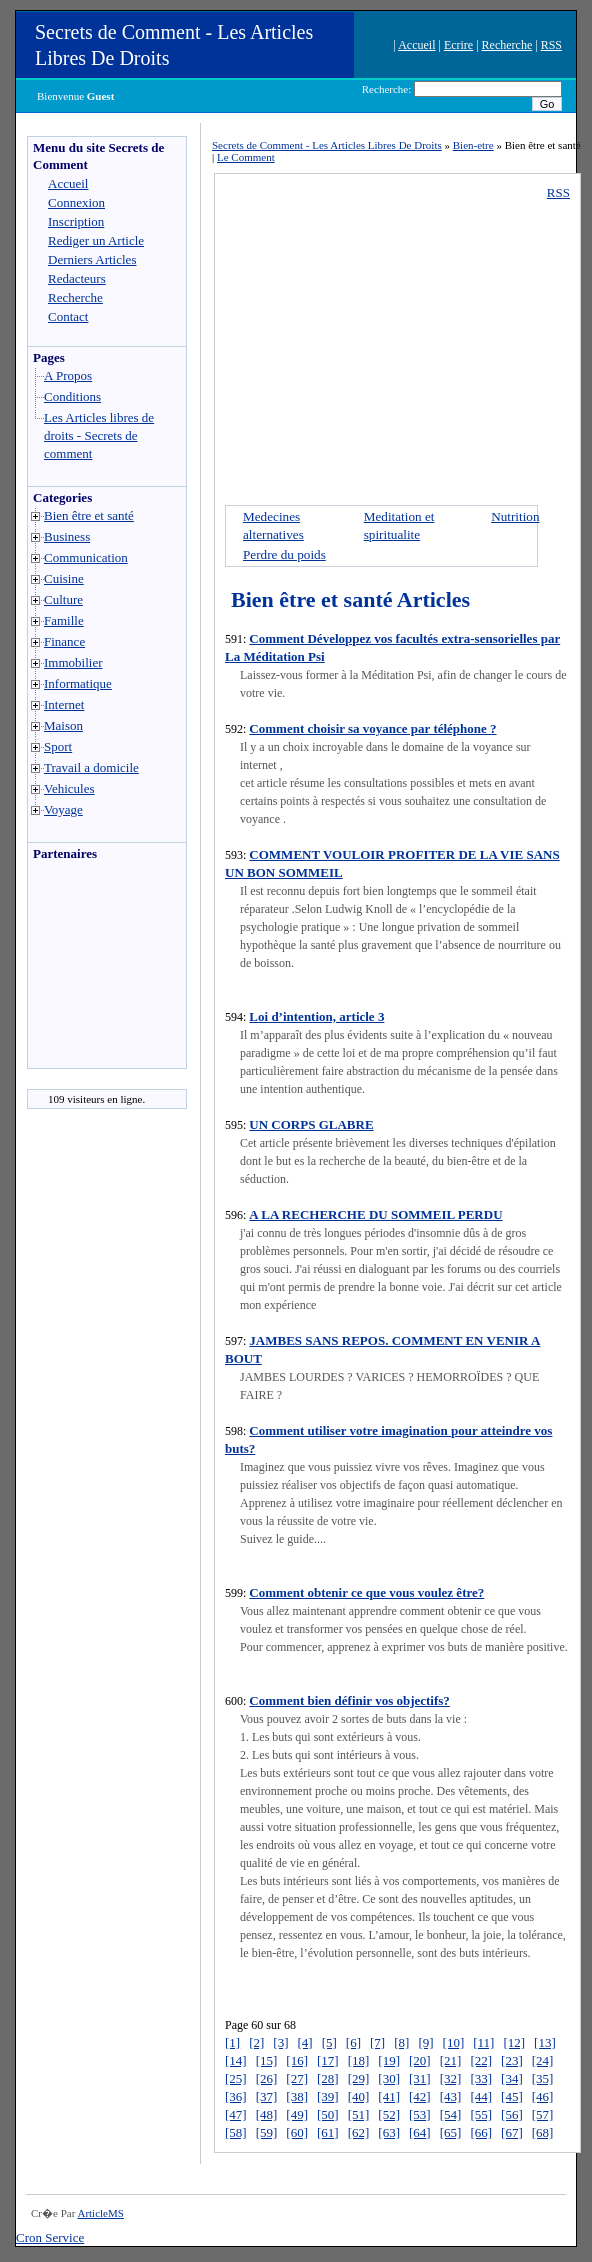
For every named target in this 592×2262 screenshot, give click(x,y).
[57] (543, 2114)
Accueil (416, 45)
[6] (353, 2042)
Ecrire (458, 45)
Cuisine (64, 578)
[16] (297, 2060)
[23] (512, 2060)
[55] (481, 2114)
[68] (543, 2132)
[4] (305, 2042)
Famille (64, 620)
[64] (420, 2132)
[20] (420, 2060)
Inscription (76, 221)
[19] (389, 2060)
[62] (359, 2132)
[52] (389, 2114)
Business (67, 536)
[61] (328, 2132)
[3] (280, 2042)
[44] (481, 2096)
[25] (236, 2078)
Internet (64, 704)
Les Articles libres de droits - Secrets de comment (99, 435)
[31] (420, 2078)
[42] (420, 2096)
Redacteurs (77, 278)
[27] (297, 2078)
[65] (451, 2132)
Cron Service (50, 2237)
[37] (267, 2096)
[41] (389, 2096)
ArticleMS (100, 2213)
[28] (328, 2078)
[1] (232, 2042)
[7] (377, 2042)
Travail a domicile (91, 767)
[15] (267, 2060)
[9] (425, 2042)
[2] (256, 2042)
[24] (543, 2060)
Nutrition (515, 516)
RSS (551, 45)
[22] (481, 2060)
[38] (297, 2096)
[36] (236, 2096)
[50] (328, 2114)
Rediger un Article (96, 240)
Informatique (78, 683)
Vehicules (69, 788)
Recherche (507, 45)
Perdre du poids (284, 554)
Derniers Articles (92, 259)
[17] (328, 2060)
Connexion (76, 202)
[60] (297, 2132)
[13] (545, 2042)
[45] (512, 2096)
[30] (389, 2078)
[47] (236, 2114)
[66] (481, 2132)
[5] (329, 2042)
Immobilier (73, 662)
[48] (267, 2114)
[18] (359, 2060)
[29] (359, 2078)
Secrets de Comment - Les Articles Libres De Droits (327, 145)
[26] (267, 2078)
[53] (420, 2114)
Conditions (72, 396)
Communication (86, 557)
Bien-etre (473, 145)
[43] (451, 2096)
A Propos (68, 375)
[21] (451, 2060)
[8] (401, 2042)
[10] (454, 2042)
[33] (481, 2078)
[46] (543, 2096)
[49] (297, 2114)
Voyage (63, 809)
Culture (63, 599)
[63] (389, 2132)
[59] (267, 2132)
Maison (63, 725)
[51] (359, 2114)
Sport (58, 746)
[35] (543, 2078)
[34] (512, 2078)
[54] (451, 2114)
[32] (451, 2078)
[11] (483, 2042)
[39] (328, 2096)
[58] (236, 2132)
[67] (512, 2132)
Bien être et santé (89, 515)
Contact (68, 316)
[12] (514, 2042)
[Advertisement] (88, 970)
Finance (64, 641)
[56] (512, 2114)
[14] (236, 2060)
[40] (359, 2096)
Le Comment (246, 157)
